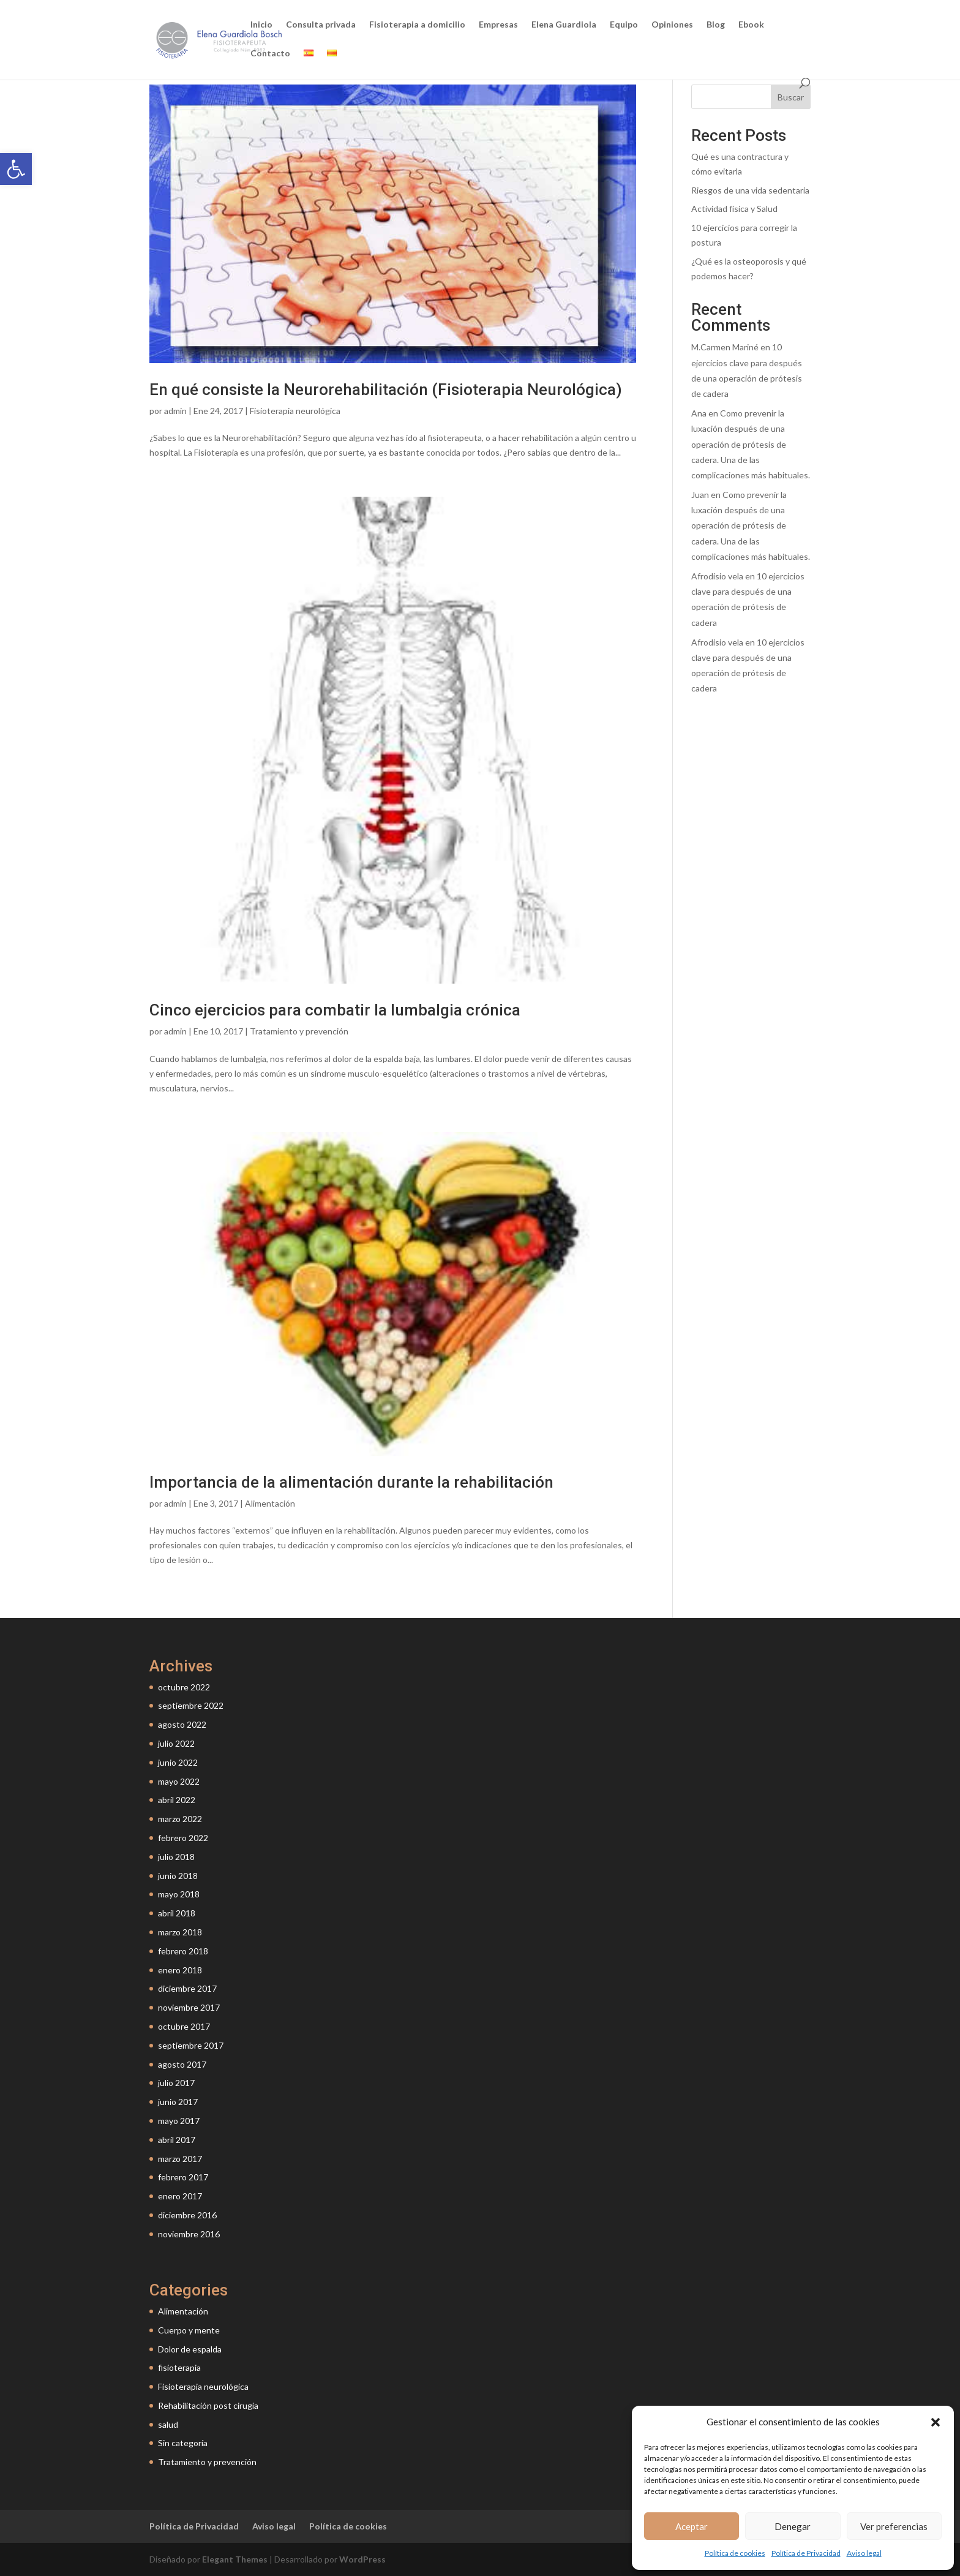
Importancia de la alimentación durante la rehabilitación (351, 1482)
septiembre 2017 (190, 2045)
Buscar (791, 97)
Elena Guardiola (563, 24)
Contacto (270, 53)
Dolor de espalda (190, 2349)
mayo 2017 (179, 2120)
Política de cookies (735, 2553)
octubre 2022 (184, 1687)
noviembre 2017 (189, 2007)
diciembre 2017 (187, 1988)
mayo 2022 (179, 1781)
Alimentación (270, 1503)
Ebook (751, 24)
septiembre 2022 (190, 1705)
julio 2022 (176, 1743)
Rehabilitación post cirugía (208, 2405)
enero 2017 (180, 2196)
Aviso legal (864, 2553)
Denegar (792, 2526)
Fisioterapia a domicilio (417, 24)
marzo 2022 (180, 1818)
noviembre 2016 (189, 2234)
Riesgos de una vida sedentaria (750, 190)
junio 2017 (178, 2101)
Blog (716, 24)
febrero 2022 (183, 1837)
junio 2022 (178, 1762)
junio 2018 (178, 1875)
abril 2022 (176, 1800)
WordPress (362, 2559)
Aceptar (691, 2526)
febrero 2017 (183, 2177)
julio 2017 (176, 2082)
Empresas (498, 24)
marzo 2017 (180, 2158)
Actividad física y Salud (734, 208)
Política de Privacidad (806, 2553)
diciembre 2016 (187, 2215)
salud (168, 2424)
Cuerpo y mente (189, 2330)
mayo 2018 (179, 1894)
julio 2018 (176, 1856)
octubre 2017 (184, 2026)
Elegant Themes (235, 2559)
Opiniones (672, 24)
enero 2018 (180, 1970)
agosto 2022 (182, 1724)
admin (175, 410)
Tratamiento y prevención (299, 1031)
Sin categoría (183, 2443)
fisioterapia (179, 2367)
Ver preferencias (894, 2526)
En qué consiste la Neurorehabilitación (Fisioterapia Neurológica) (385, 389)
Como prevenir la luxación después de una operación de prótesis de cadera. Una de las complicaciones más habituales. (750, 444)
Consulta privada (321, 24)
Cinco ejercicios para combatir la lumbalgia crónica (334, 1010)
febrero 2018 (183, 1951)
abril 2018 (176, 1913)
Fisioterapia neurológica (295, 410)
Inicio (261, 24)
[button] (16, 169)
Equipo (624, 24)
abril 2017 (176, 2139)
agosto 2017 (182, 2064)
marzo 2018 (180, 1932)
